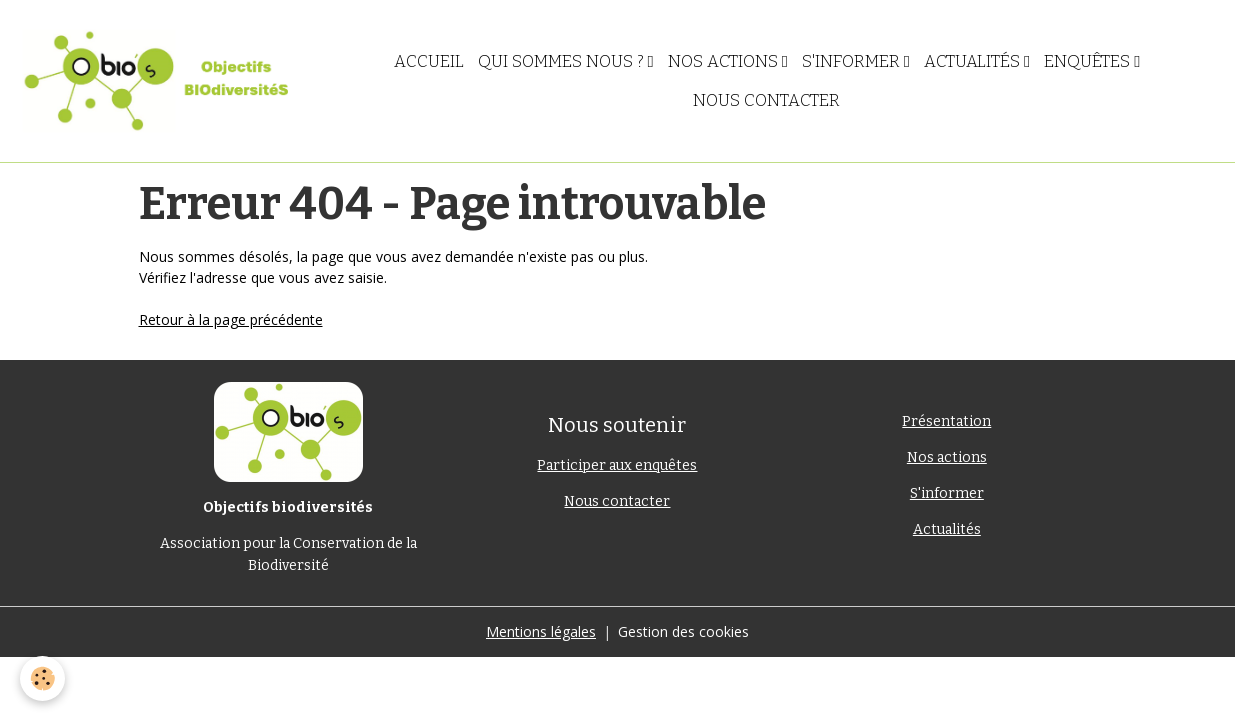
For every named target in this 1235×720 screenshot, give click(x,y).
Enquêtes (1089, 61)
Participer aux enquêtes (617, 465)
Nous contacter (766, 100)
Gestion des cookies (683, 631)
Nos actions (725, 61)
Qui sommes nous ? (563, 61)
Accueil (429, 61)
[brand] (156, 81)
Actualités (974, 61)
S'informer (853, 61)
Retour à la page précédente (231, 319)
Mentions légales (541, 631)
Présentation (946, 421)
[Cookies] (42, 678)
